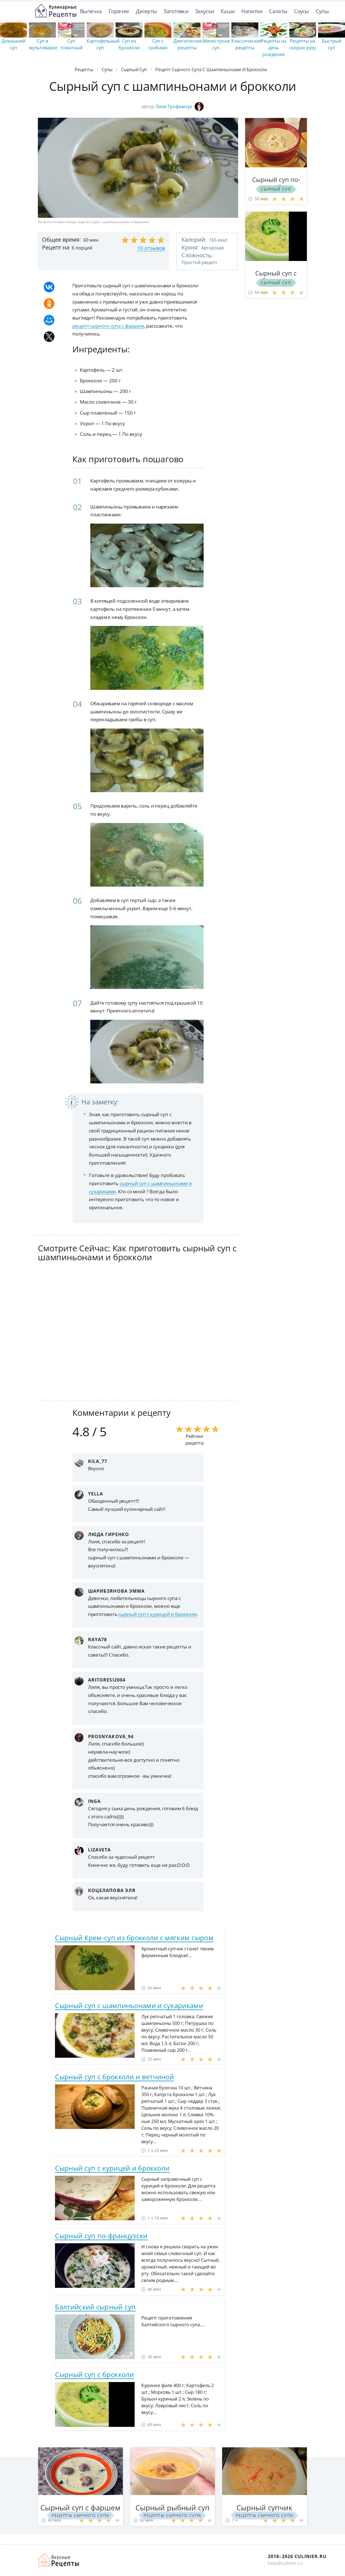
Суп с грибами (157, 44)
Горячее (119, 11)
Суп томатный (71, 44)
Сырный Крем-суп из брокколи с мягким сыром (134, 1937)
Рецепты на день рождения (273, 47)
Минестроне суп (216, 44)
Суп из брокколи (129, 44)
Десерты (146, 11)
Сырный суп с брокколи (94, 2374)
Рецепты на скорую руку (302, 44)
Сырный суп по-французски (101, 2235)
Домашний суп (13, 44)
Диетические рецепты (187, 44)
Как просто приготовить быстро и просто (59, 2560)
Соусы (301, 11)
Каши (227, 11)
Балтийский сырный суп (95, 2306)
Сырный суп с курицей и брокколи (112, 2168)
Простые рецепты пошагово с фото (55, 11)
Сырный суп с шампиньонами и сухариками (129, 2005)
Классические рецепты (246, 44)
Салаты (278, 11)
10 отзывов (151, 248)
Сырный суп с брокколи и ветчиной (114, 2076)
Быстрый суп (331, 44)
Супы (322, 11)
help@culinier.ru (285, 2563)
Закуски (204, 11)
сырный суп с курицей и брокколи (157, 1614)
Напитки (251, 11)
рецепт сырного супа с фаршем (108, 326)
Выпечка (91, 11)
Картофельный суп (103, 44)
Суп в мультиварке (43, 44)
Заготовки (176, 11)
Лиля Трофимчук (179, 106)
